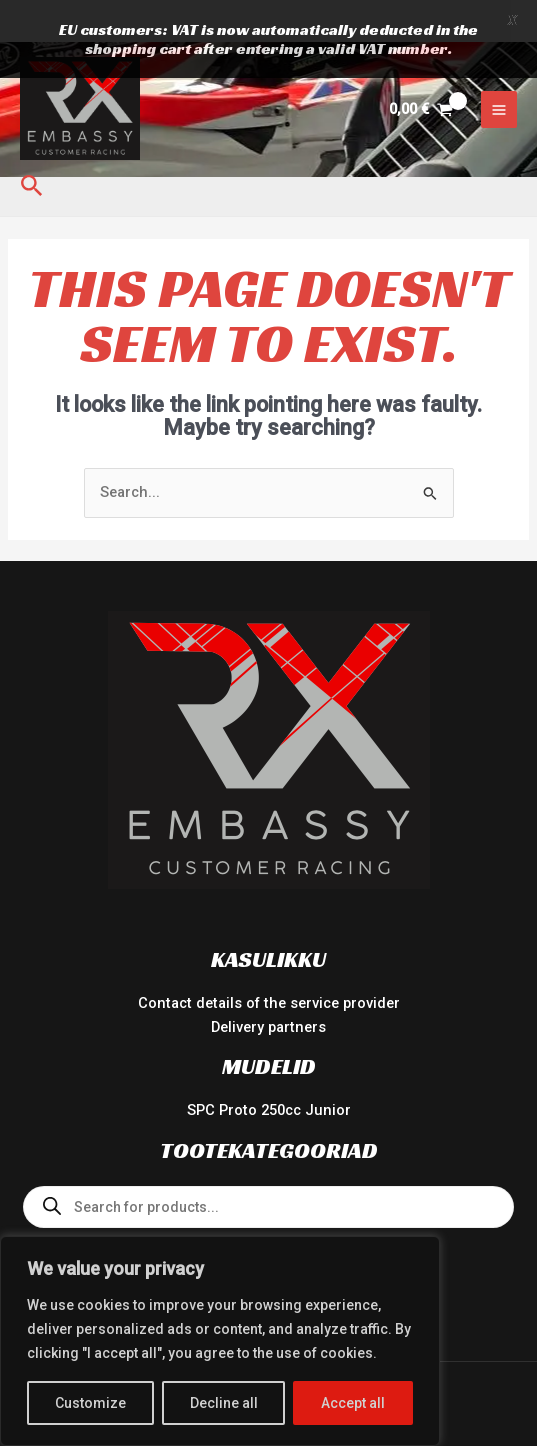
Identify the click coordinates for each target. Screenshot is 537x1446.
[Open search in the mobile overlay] (268, 1166)
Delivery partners (268, 986)
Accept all (353, 1403)
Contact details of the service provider (269, 963)
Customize (90, 1403)
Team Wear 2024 (269, 1224)
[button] (32, 145)
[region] (220, 1341)
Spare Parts (268, 1201)
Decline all (224, 1403)
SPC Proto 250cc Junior (269, 1069)
